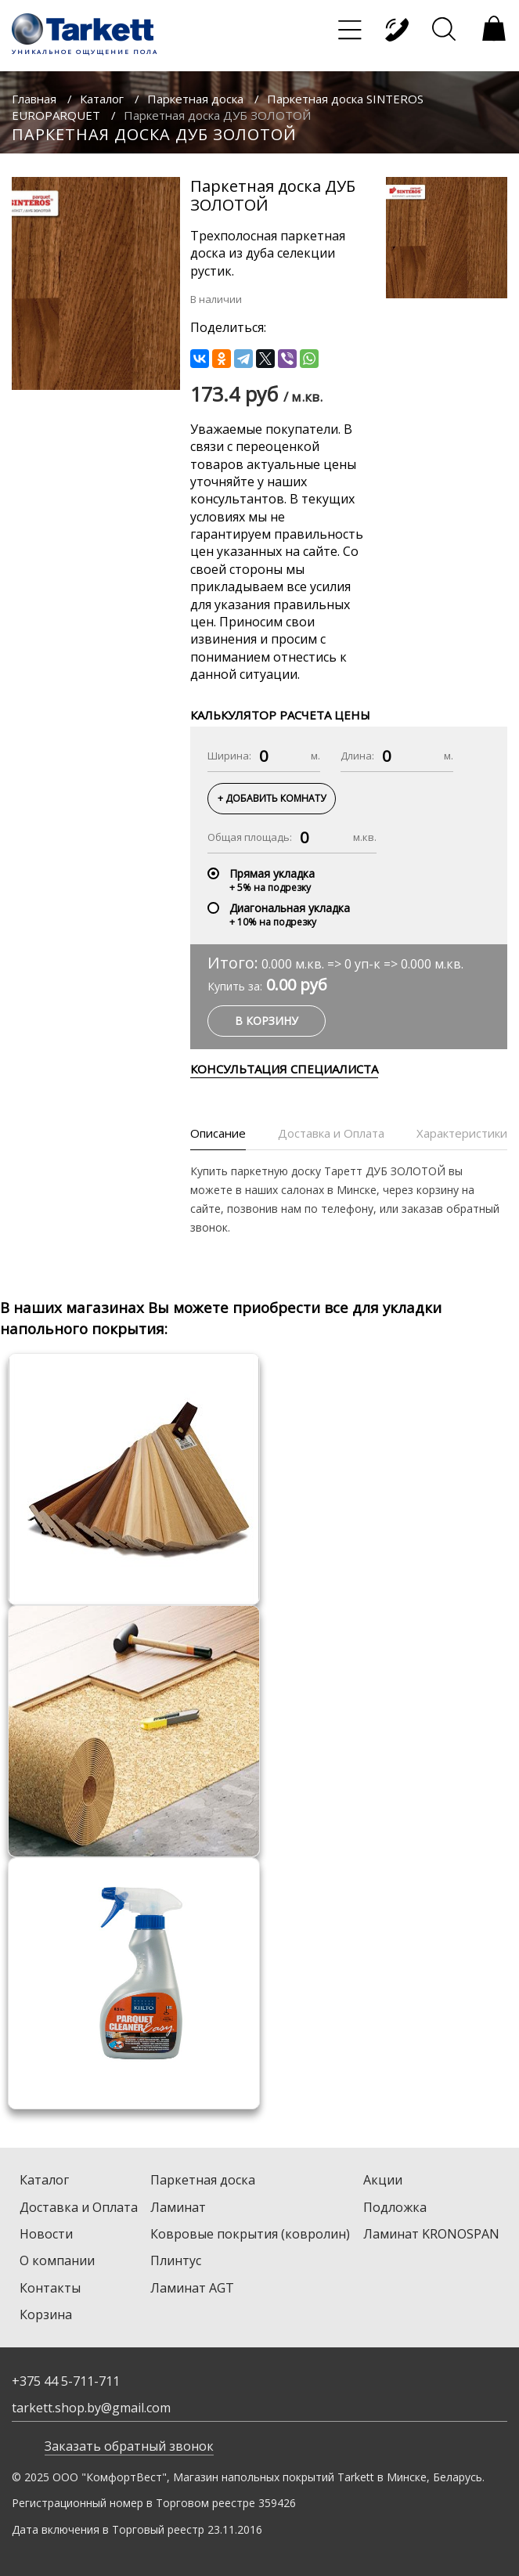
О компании (57, 2260)
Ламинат (178, 2207)
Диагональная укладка (289, 907)
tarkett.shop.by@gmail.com (91, 2407)
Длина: (357, 756)
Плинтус (175, 2260)
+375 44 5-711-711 (66, 2381)
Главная (34, 98)
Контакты (50, 2287)
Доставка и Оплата (79, 2207)
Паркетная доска (195, 98)
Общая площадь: (249, 837)
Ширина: (229, 756)
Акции (382, 2179)
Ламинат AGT (192, 2287)
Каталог (102, 98)
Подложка (395, 2207)
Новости (46, 2233)
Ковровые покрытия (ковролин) (250, 2233)
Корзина (46, 2314)
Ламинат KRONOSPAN (431, 2233)
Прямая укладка (272, 873)
